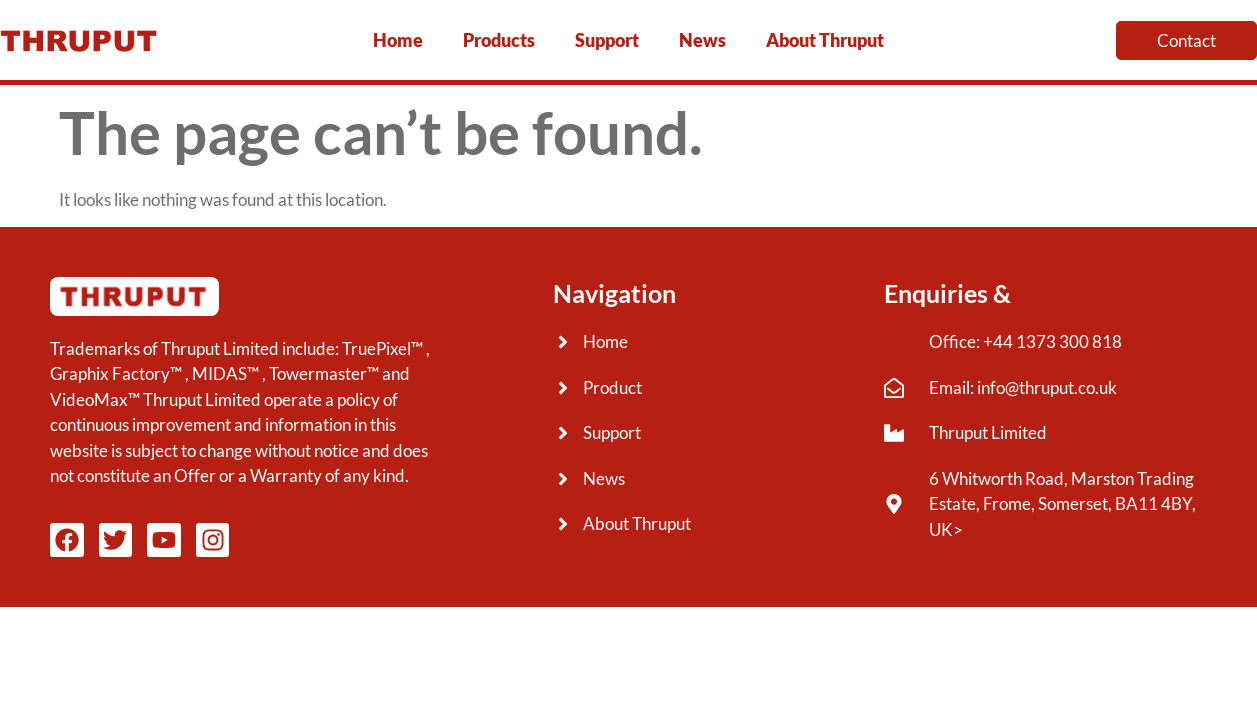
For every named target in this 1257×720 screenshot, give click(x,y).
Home (398, 40)
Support (607, 40)
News (702, 40)
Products (499, 40)
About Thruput (825, 40)
